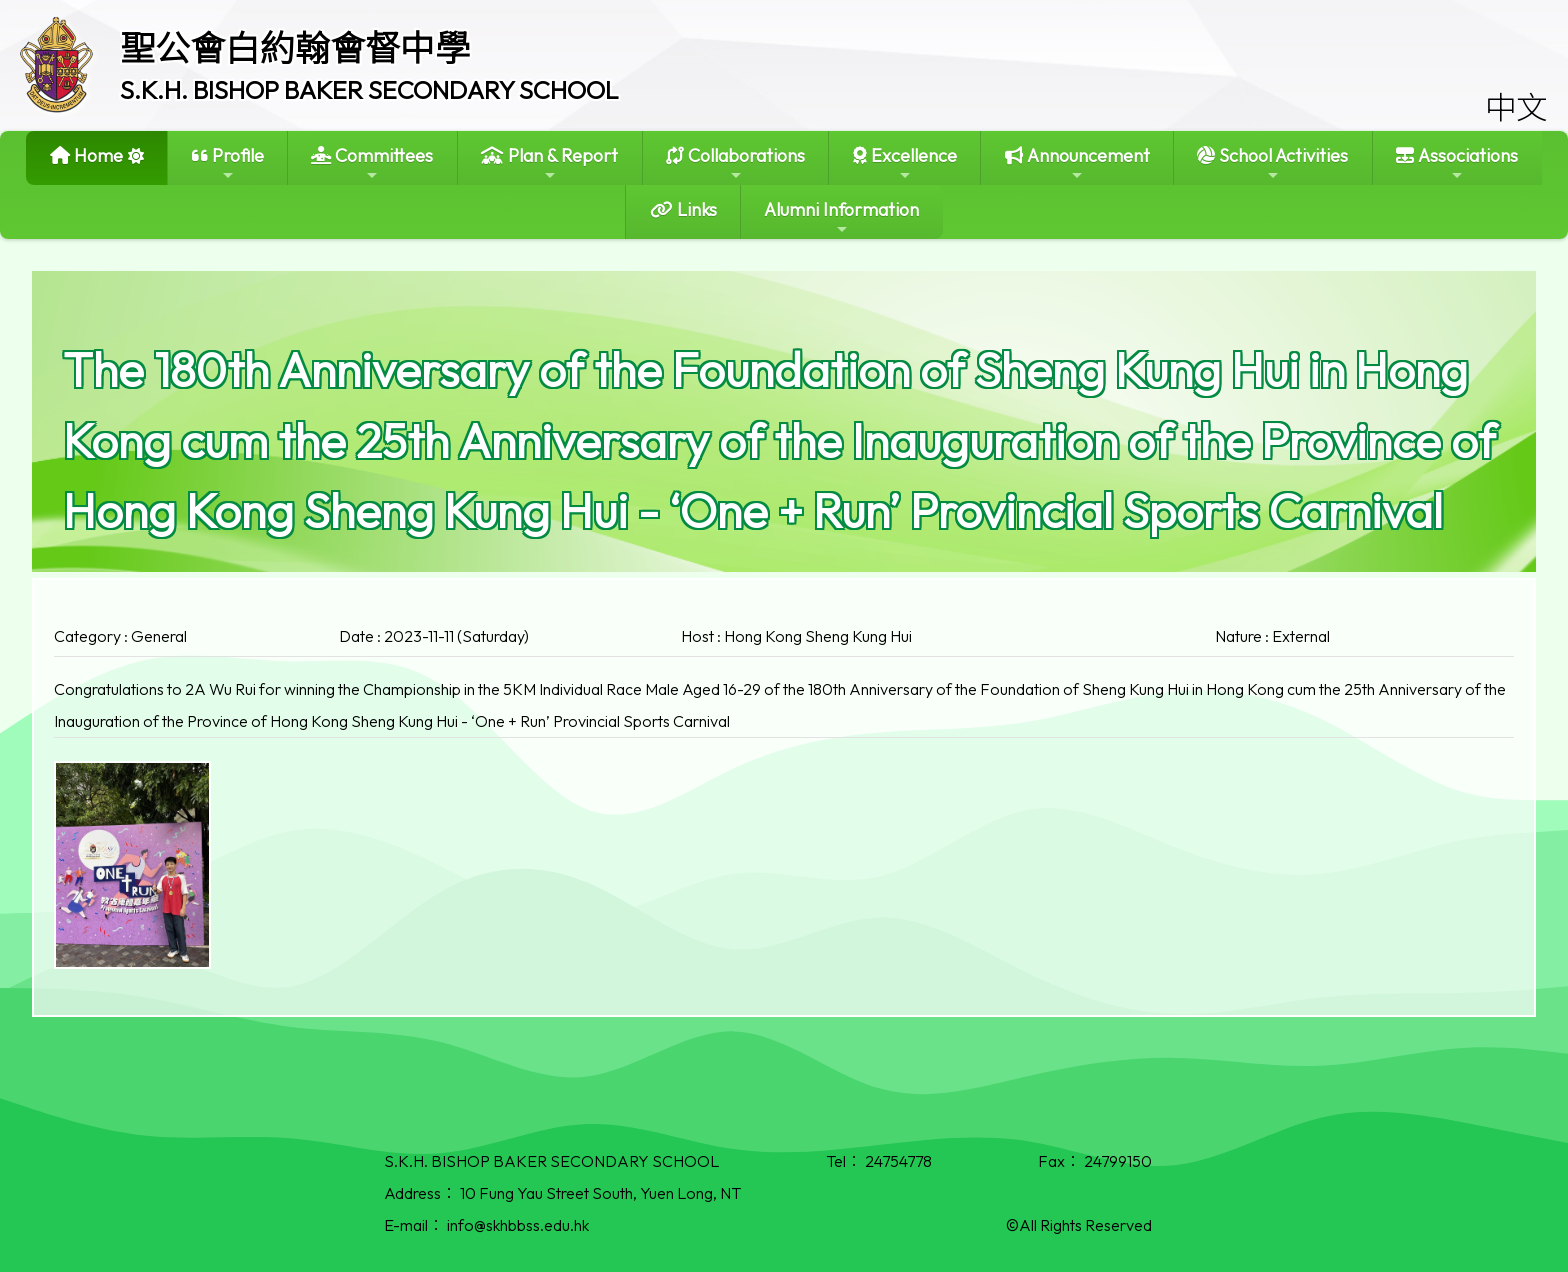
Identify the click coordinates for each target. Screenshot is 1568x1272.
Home (86, 155)
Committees (372, 163)
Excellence (905, 163)
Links (683, 209)
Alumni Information (841, 217)
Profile (228, 163)
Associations (1457, 163)
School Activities (1272, 163)
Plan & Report (549, 163)
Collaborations (735, 163)
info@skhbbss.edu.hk (518, 1225)
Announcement (1077, 163)
